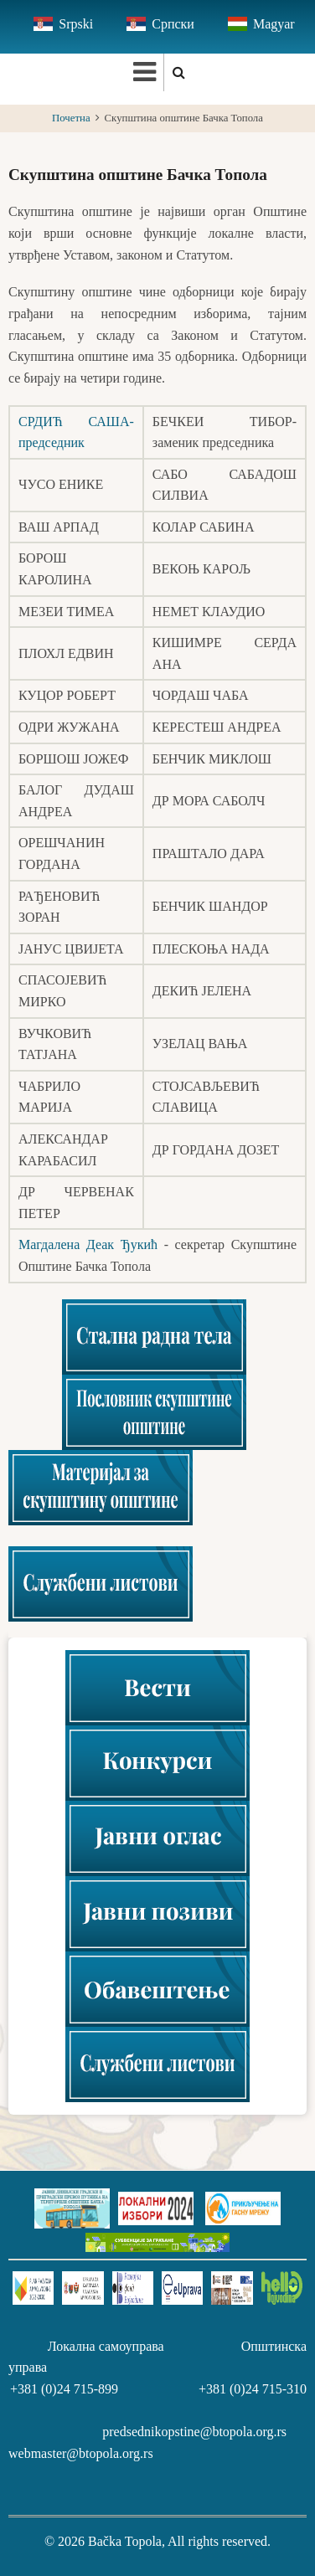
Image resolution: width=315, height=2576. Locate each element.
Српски (173, 24)
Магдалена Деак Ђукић (88, 1244)
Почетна (71, 118)
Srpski (76, 24)
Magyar (274, 24)
